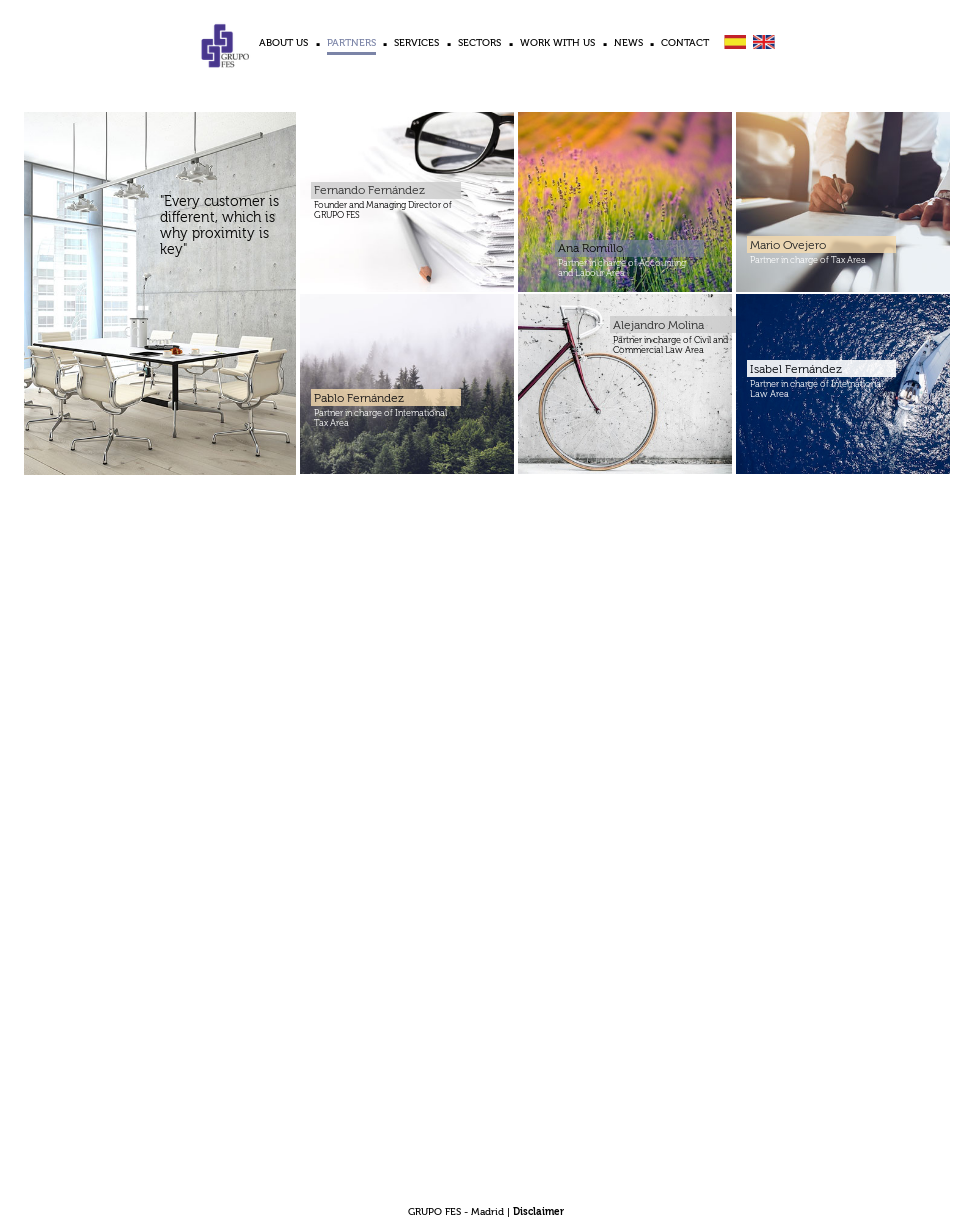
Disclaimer (538, 1212)
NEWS (628, 43)
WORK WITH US (557, 43)
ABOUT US (283, 43)
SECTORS (479, 43)
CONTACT (685, 43)
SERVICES (416, 43)
